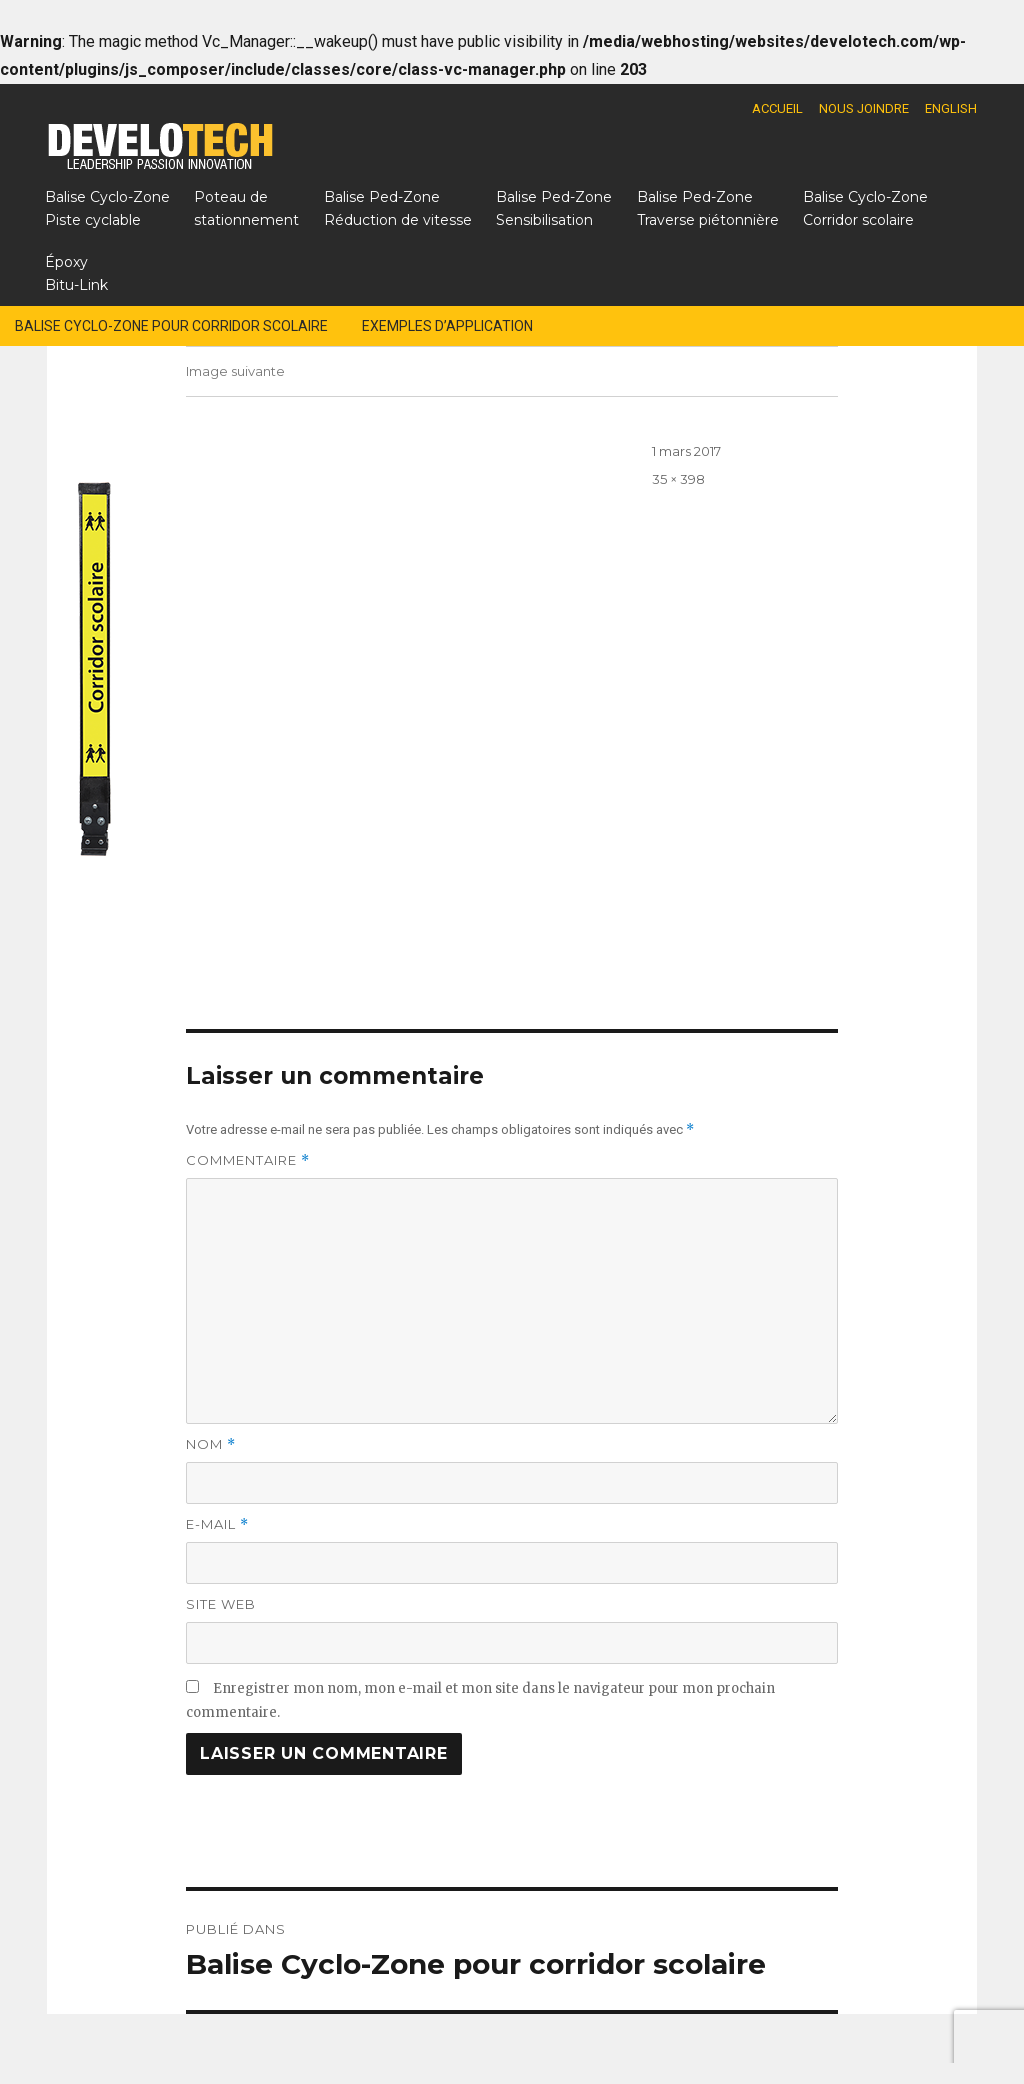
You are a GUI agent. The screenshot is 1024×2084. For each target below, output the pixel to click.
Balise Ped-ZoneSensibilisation (554, 208)
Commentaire (248, 1160)
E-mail (217, 1524)
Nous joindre (864, 108)
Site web (221, 1604)
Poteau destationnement (246, 208)
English (951, 108)
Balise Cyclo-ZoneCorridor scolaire (865, 208)
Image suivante (235, 371)
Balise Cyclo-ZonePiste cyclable (107, 208)
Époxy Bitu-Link (76, 273)
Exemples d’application (447, 326)
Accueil (777, 108)
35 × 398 (678, 479)
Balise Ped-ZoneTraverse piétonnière (708, 208)
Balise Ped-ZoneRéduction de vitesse (398, 208)
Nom (211, 1444)
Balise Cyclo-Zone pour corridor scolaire (171, 326)
